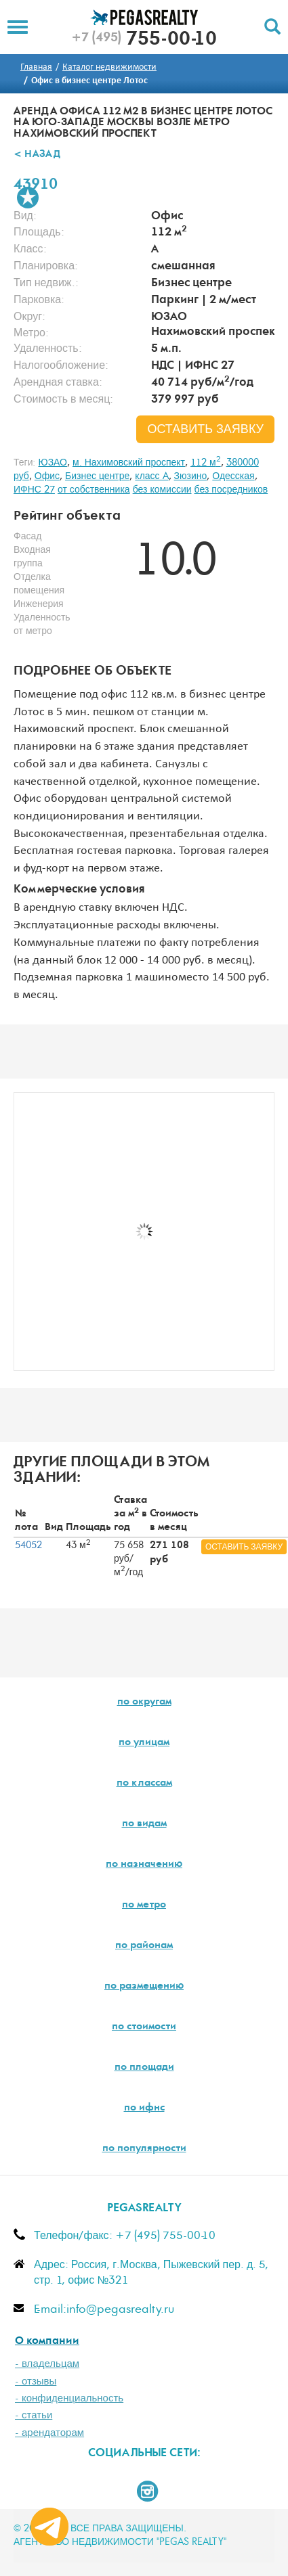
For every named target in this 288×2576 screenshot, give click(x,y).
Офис (47, 476)
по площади (144, 2068)
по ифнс (144, 2108)
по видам (144, 1824)
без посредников (231, 490)
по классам (144, 1783)
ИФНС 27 (34, 490)
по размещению (144, 1986)
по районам (144, 1946)
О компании (47, 2341)
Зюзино (190, 476)
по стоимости (144, 2027)
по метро (144, 1905)
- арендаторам (49, 2433)
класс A (151, 476)
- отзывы (35, 2381)
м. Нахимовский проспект (129, 463)
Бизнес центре (97, 476)
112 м (205, 463)
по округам (144, 1702)
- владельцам (47, 2364)
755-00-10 (144, 40)
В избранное (28, 197)
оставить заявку (205, 430)
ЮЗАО (52, 463)
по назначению (144, 1865)
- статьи (33, 2415)
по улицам (144, 1743)
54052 (28, 1545)
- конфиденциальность (69, 2398)
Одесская (233, 476)
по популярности (144, 2149)
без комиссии (162, 490)
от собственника (94, 490)
